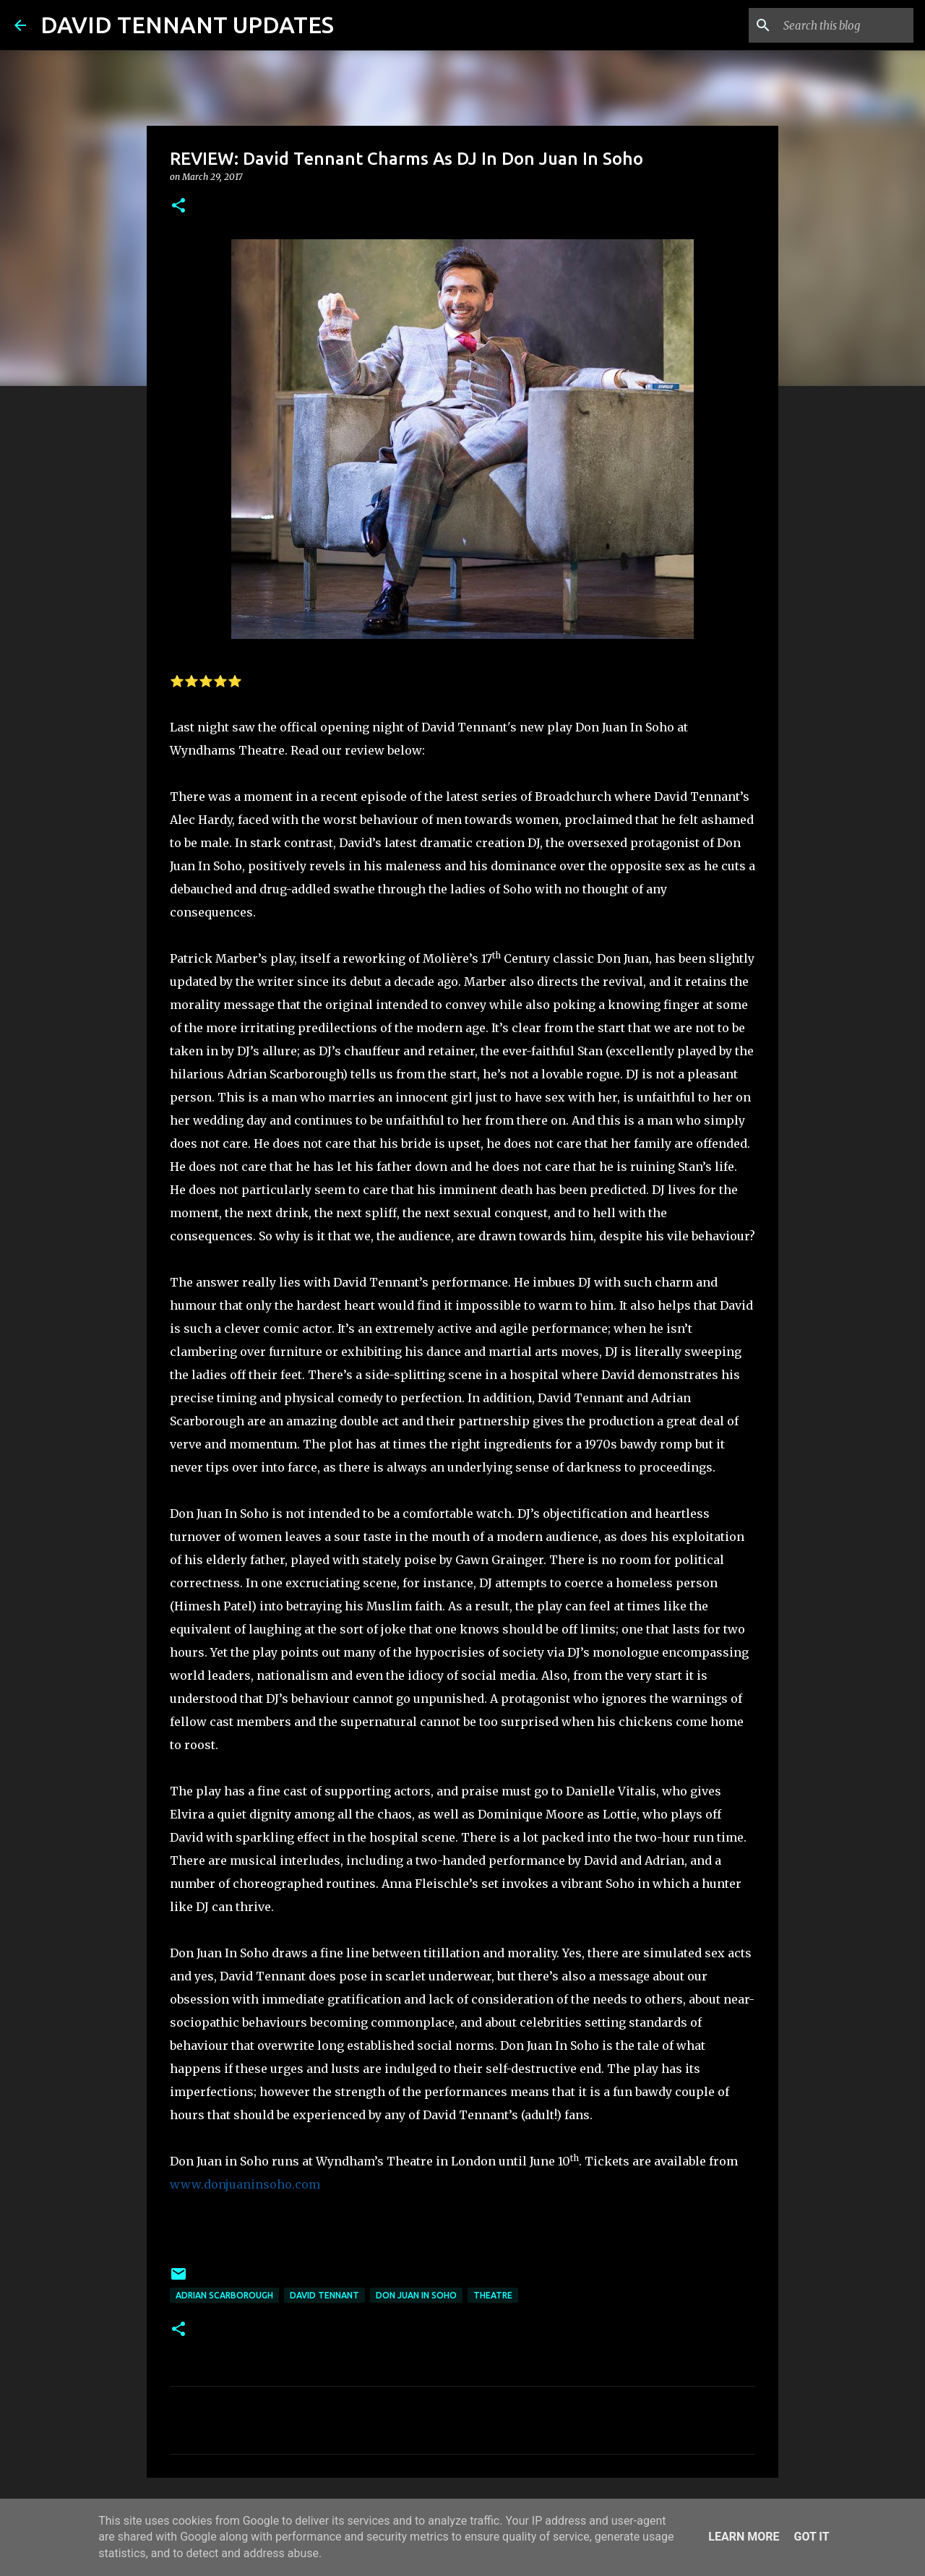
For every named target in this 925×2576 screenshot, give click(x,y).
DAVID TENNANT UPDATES (187, 25)
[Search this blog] (837, 25)
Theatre (492, 2295)
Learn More (743, 2536)
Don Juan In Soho (416, 2295)
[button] (178, 206)
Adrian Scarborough (224, 2295)
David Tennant (324, 2295)
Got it (811, 2536)
